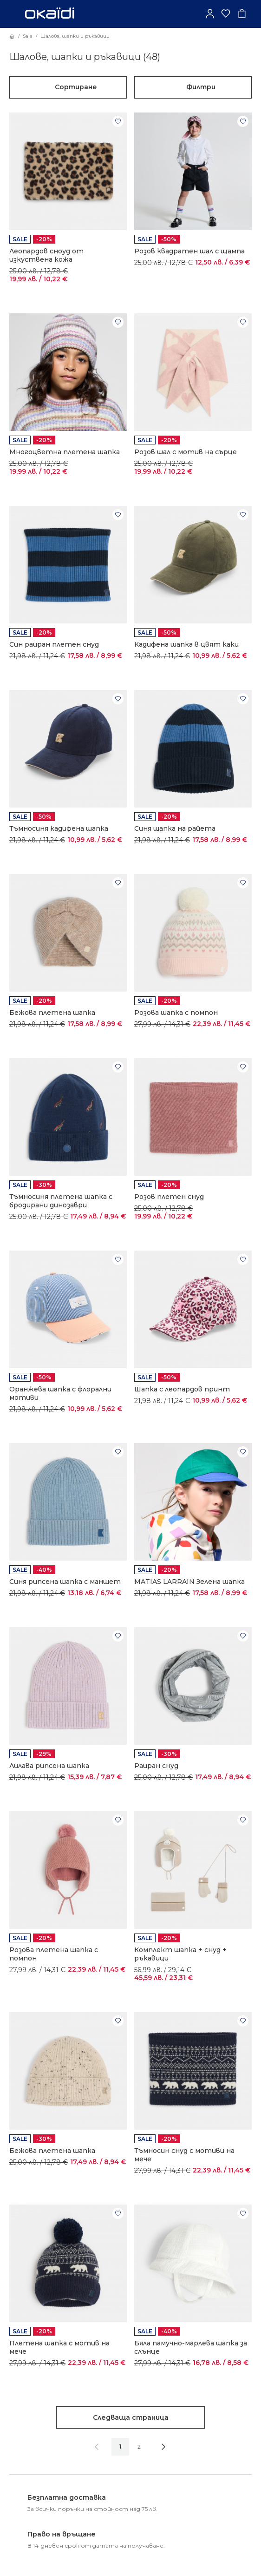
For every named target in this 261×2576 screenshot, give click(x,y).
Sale (28, 36)
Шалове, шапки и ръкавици (75, 36)
